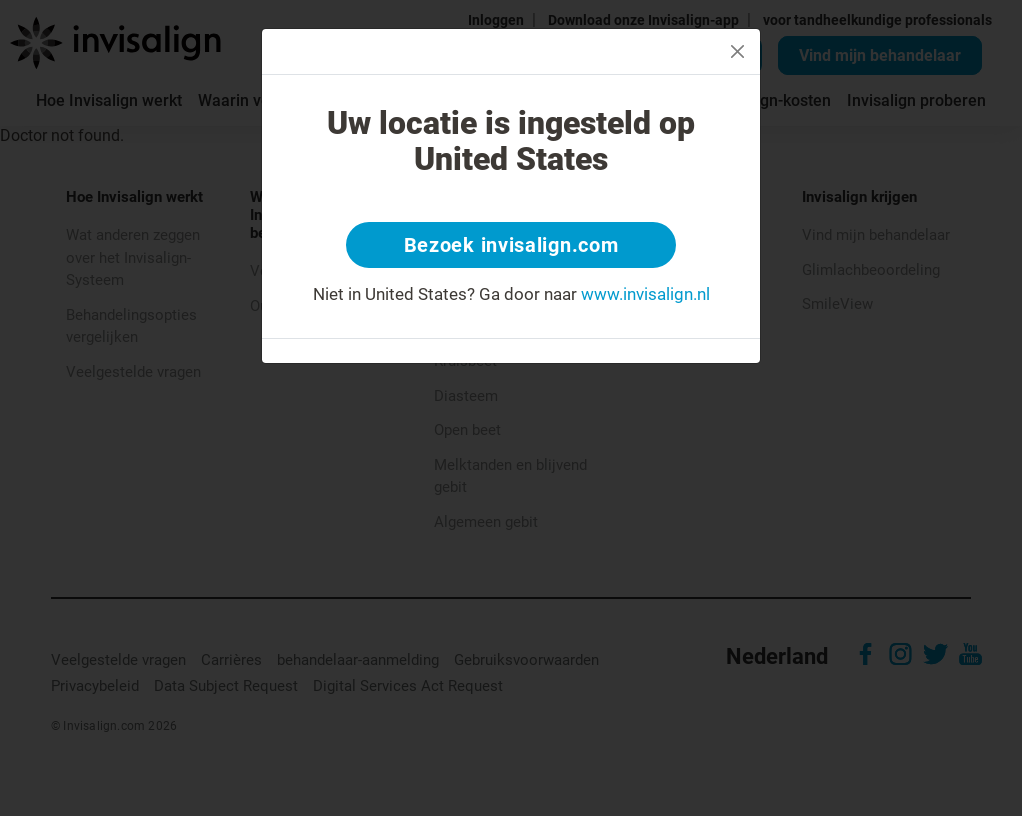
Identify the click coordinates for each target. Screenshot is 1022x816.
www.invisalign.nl (645, 294)
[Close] (737, 51)
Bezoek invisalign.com (511, 245)
